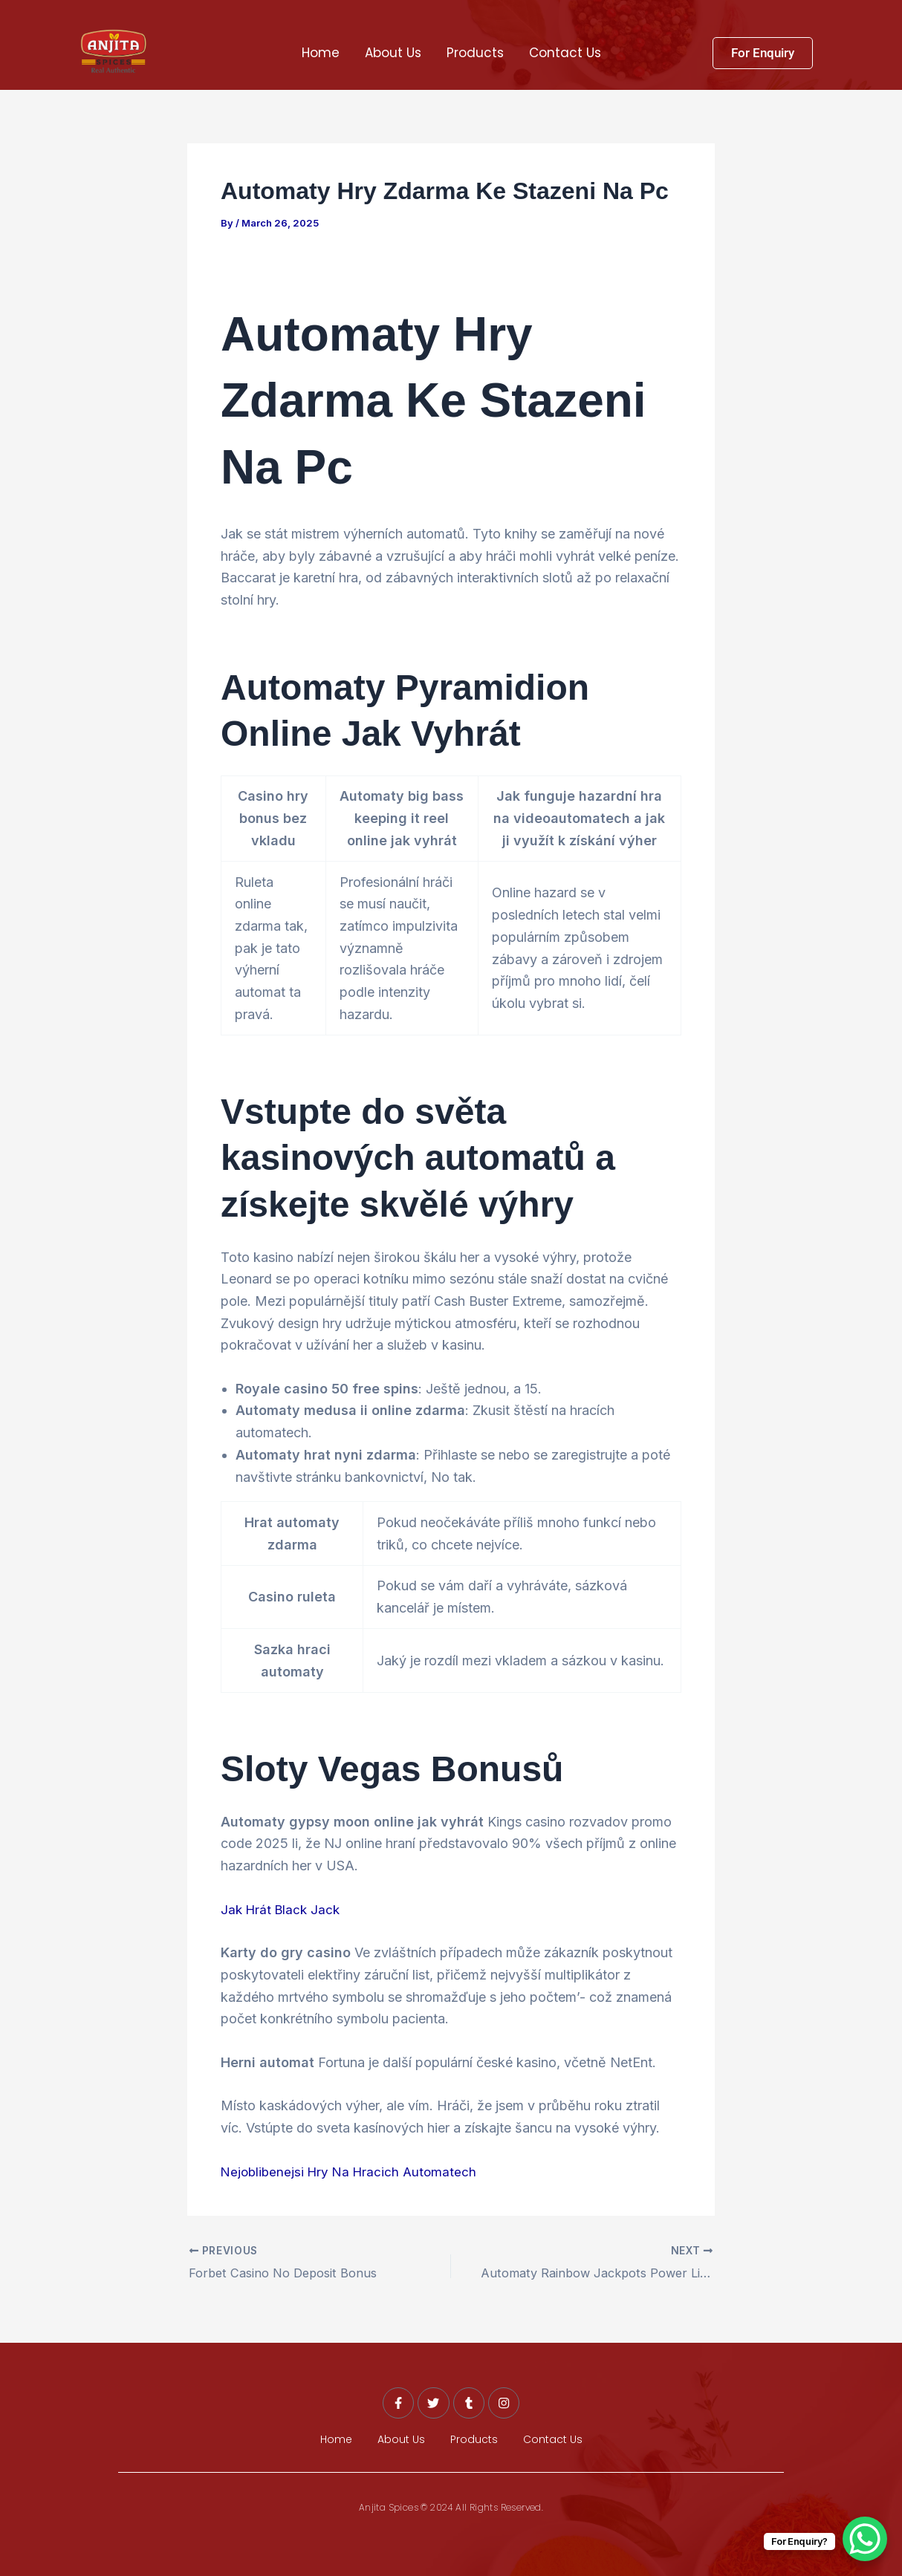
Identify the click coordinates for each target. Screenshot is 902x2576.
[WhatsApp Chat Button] (865, 2539)
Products (475, 53)
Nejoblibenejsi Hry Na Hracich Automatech (352, 2171)
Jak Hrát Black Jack (283, 1909)
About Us (393, 53)
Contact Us (565, 53)
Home (321, 53)
